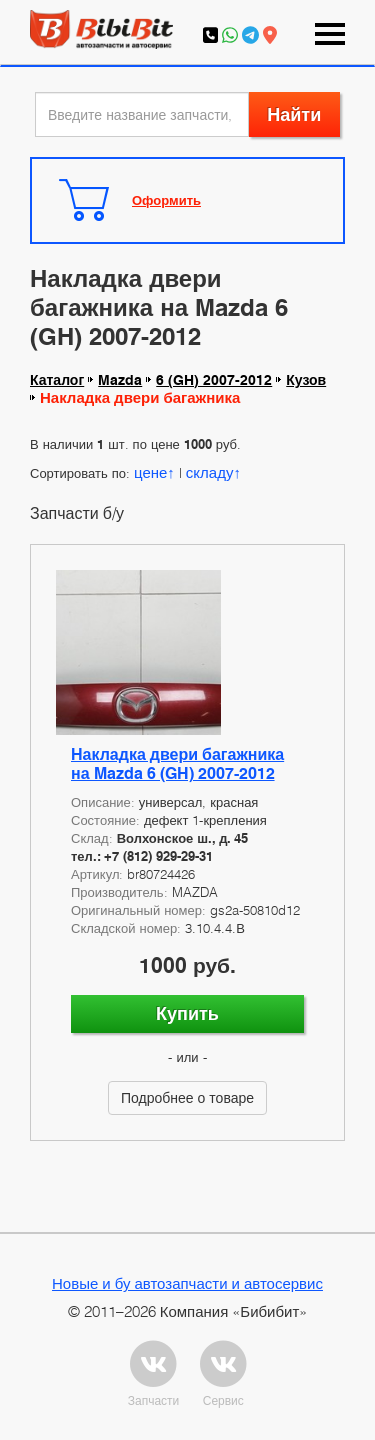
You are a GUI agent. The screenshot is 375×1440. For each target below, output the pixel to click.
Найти (294, 114)
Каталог (57, 380)
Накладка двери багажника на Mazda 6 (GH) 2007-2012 (177, 764)
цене (150, 472)
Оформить (166, 200)
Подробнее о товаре (187, 1097)
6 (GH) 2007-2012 (214, 380)
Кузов (306, 380)
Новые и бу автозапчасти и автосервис (187, 1283)
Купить (187, 1013)
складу (210, 472)
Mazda (120, 380)
